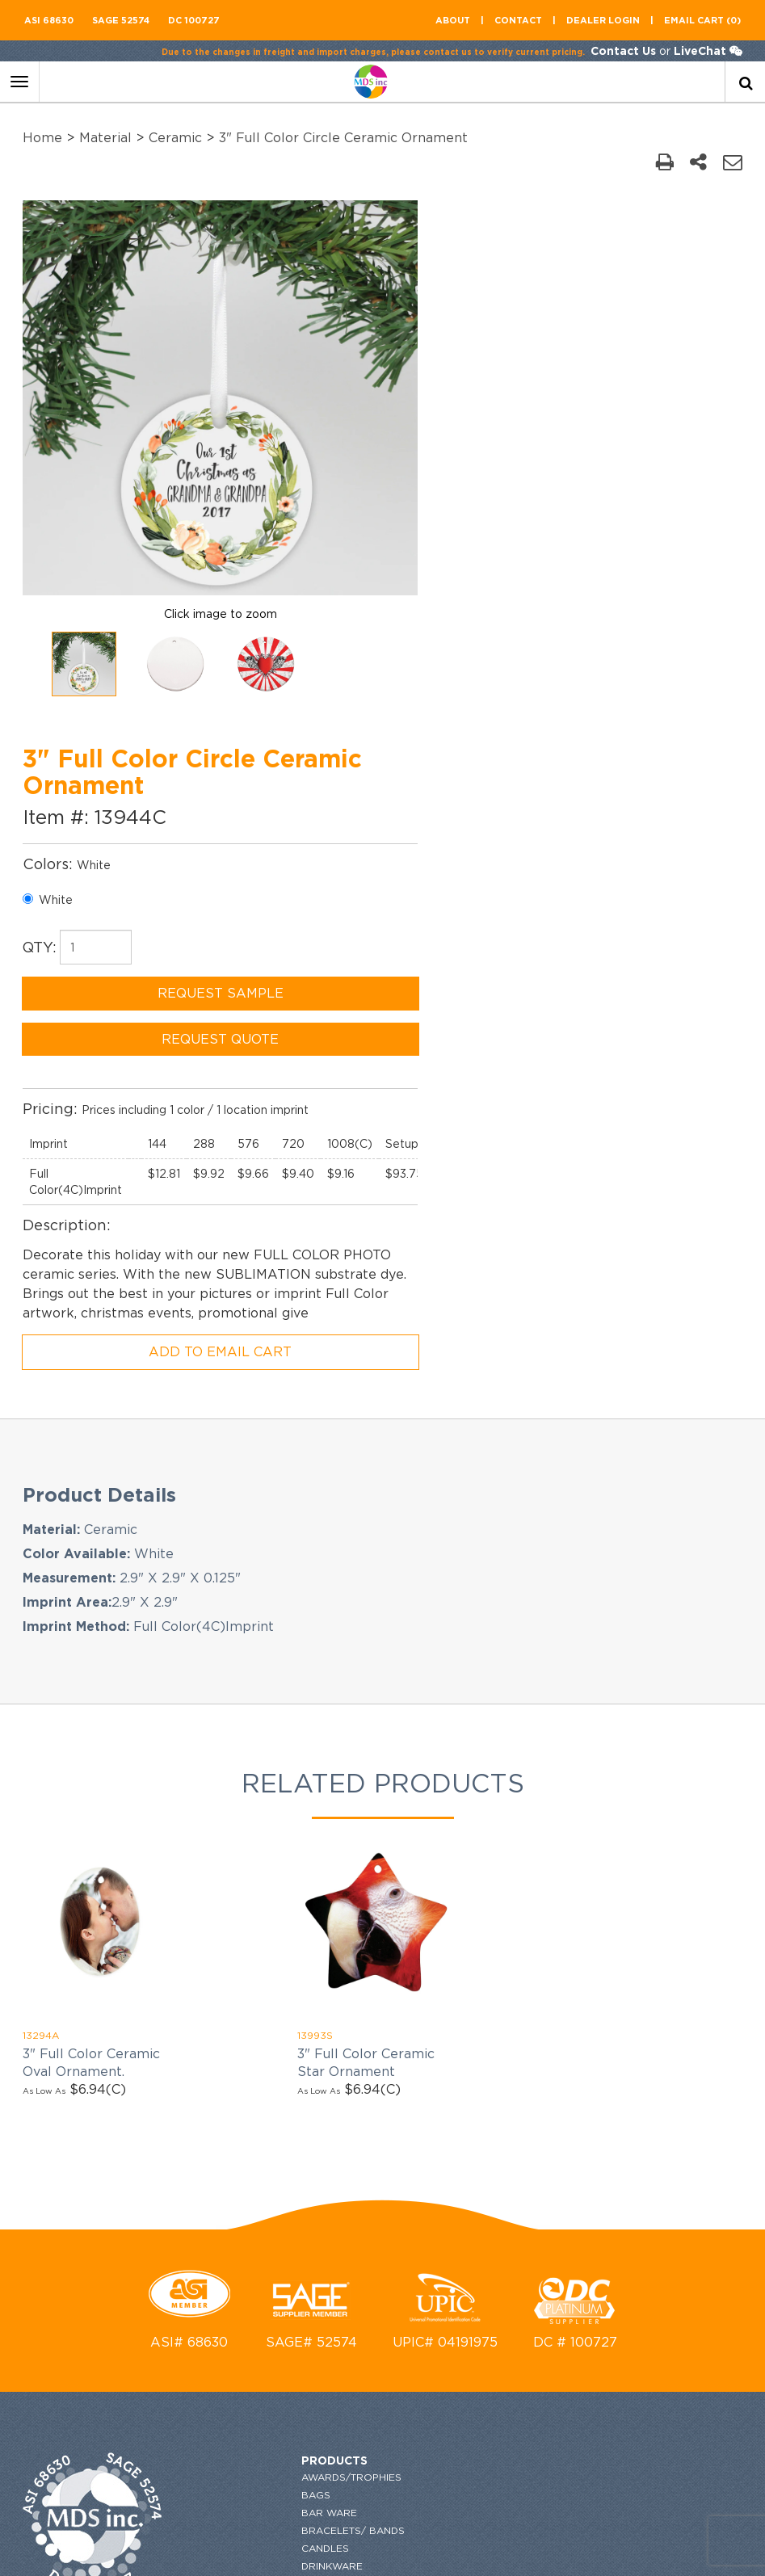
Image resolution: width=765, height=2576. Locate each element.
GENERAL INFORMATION (468, 2045)
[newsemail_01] (727, 1977)
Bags (230, 1969)
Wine (229, 2431)
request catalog (457, 1951)
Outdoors (246, 2235)
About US (438, 1992)
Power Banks (254, 2271)
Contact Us (621, 50)
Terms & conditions (463, 2080)
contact (518, 20)
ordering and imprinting (477, 2027)
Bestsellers (251, 2466)
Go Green (243, 2093)
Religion (240, 2289)
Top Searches (255, 2413)
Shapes (236, 2324)
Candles (239, 2022)
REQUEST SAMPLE (574, 448)
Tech (229, 2360)
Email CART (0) (702, 20)
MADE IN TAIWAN (258, 2129)
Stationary (248, 2342)
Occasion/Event (262, 2200)
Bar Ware (243, 1986)
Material (107, 137)
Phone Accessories (272, 2253)
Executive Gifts (260, 2058)
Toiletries (244, 2377)
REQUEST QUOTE (574, 494)
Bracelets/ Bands (267, 2004)
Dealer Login (603, 20)
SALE (229, 2306)
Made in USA (249, 2146)
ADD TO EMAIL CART (573, 826)
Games (234, 2075)
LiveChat (698, 50)
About (452, 20)
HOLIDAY (238, 2111)
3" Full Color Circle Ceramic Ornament (345, 137)
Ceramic (177, 137)
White (432, 355)
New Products (258, 2182)
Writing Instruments (274, 2449)
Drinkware (246, 2040)
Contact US (440, 2009)
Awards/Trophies (266, 1951)
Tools (233, 2395)
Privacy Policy (450, 2062)
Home (44, 137)
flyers (426, 2138)
